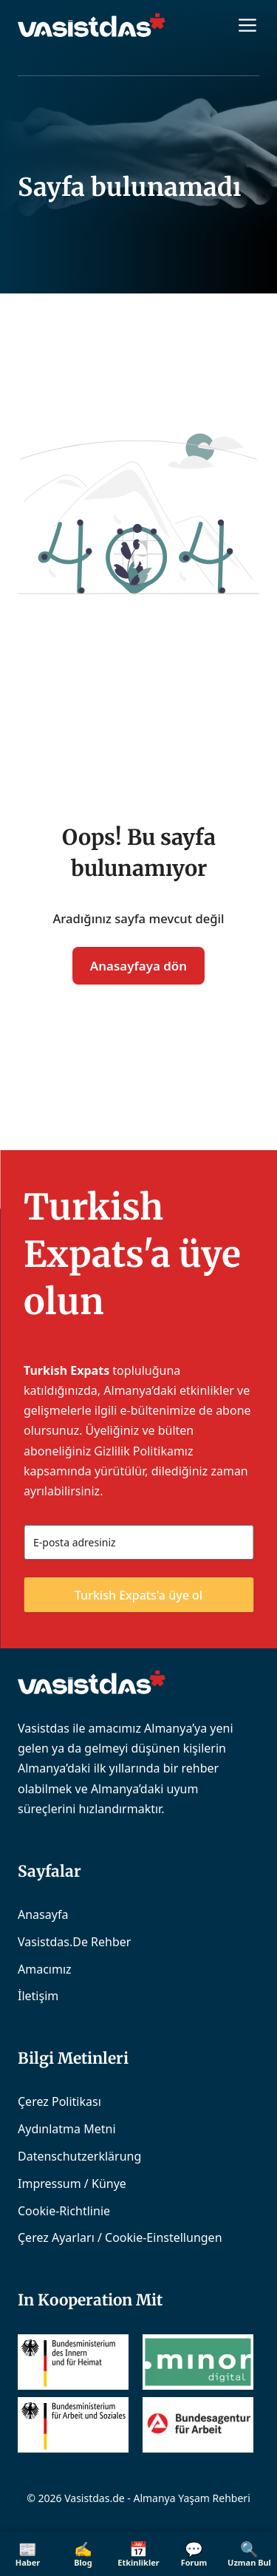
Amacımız (45, 1969)
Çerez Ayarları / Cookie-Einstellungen (120, 2237)
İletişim (38, 1996)
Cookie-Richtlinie (64, 2211)
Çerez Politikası (59, 2101)
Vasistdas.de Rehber (74, 1942)
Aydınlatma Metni (67, 2129)
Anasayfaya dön (138, 965)
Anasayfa (43, 1914)
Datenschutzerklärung (79, 2156)
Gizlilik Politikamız (143, 1451)
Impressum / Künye (72, 2183)
